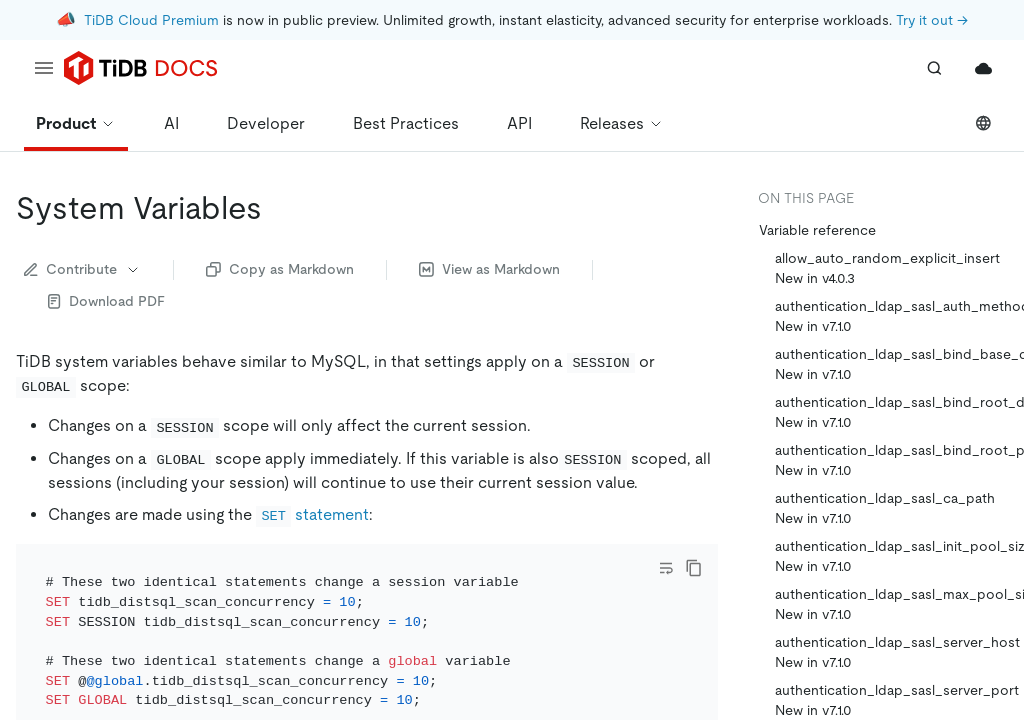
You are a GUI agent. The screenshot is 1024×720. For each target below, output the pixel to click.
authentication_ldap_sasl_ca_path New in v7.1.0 (885, 508)
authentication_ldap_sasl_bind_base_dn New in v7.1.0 (891, 364)
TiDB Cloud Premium (151, 20)
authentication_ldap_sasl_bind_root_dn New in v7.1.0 (891, 412)
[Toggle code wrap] (666, 568)
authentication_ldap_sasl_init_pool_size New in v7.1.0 (891, 556)
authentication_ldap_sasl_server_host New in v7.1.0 (891, 652)
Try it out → (932, 20)
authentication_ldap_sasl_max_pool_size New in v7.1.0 (891, 604)
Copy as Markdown (280, 269)
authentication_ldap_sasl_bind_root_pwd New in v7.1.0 (891, 460)
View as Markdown (489, 269)
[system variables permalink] (278, 208)
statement (312, 514)
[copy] (694, 568)
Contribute (82, 269)
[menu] (44, 68)
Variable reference (817, 230)
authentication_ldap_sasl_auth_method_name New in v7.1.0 (891, 316)
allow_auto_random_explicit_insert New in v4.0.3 (887, 268)
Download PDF (106, 301)
